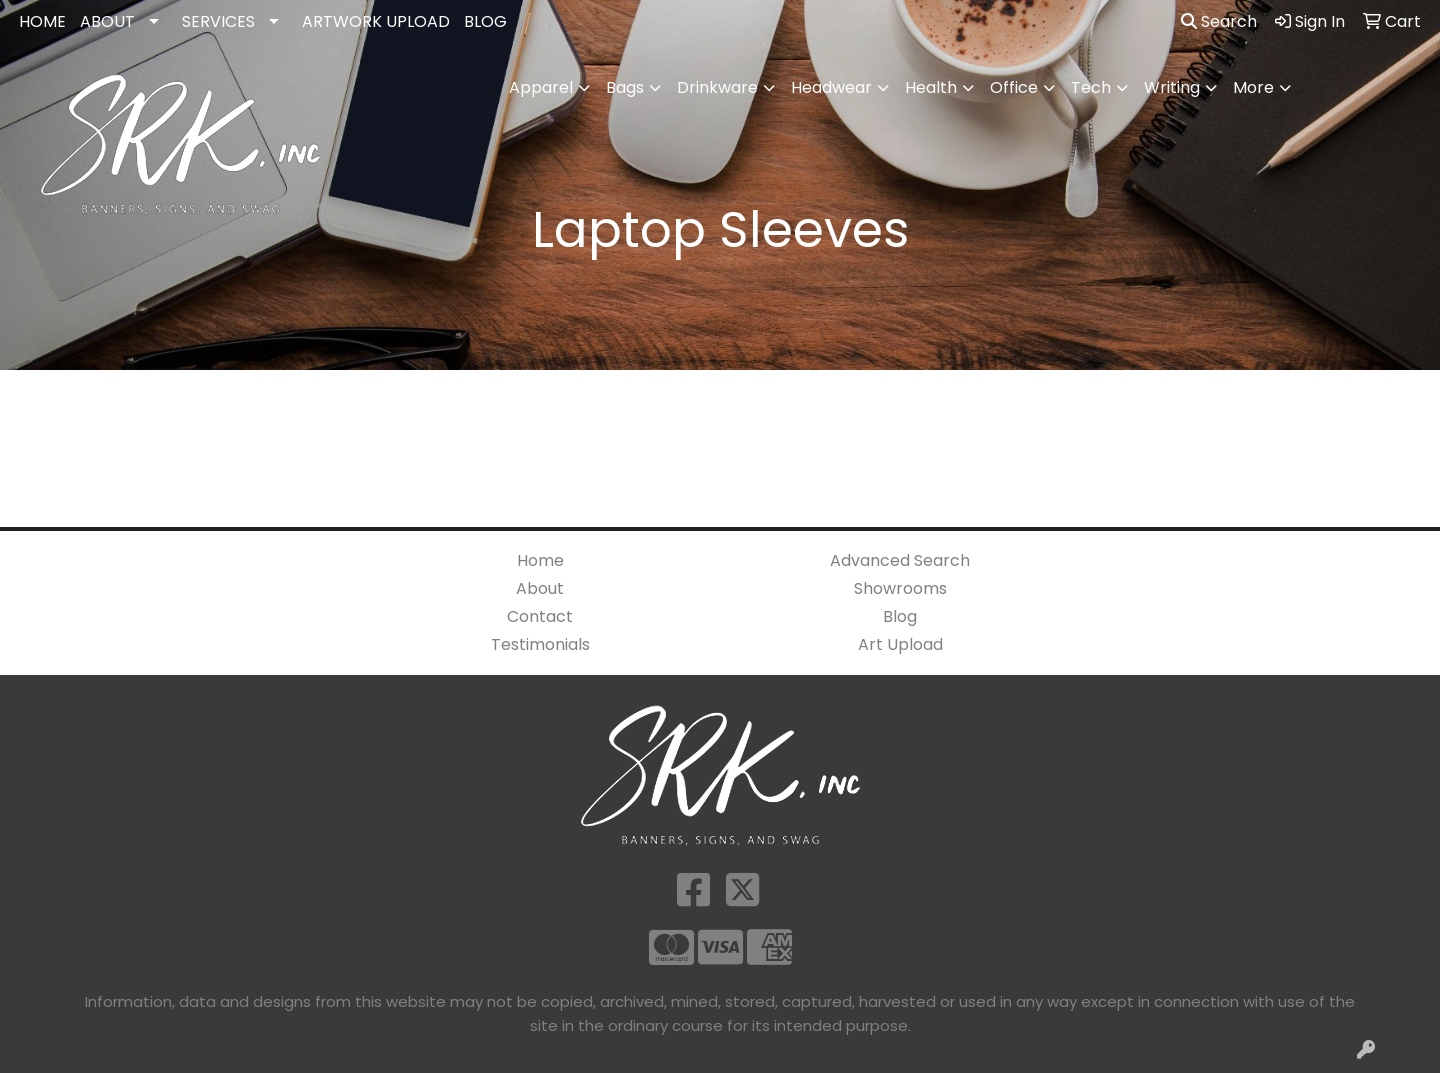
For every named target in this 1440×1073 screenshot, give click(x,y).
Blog (900, 616)
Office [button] (1014, 87)
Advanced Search (900, 560)
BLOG (485, 21)
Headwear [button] (831, 87)
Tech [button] (1091, 87)
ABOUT (107, 21)
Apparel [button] (541, 87)
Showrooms (900, 588)
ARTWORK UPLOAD (376, 21)
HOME (42, 21)
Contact (540, 616)
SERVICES (218, 21)
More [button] (1253, 87)
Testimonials (540, 644)
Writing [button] (1172, 87)
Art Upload (900, 644)
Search (1219, 21)
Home (540, 560)
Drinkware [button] (717, 87)
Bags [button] (625, 87)
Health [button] (931, 87)
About (540, 588)
